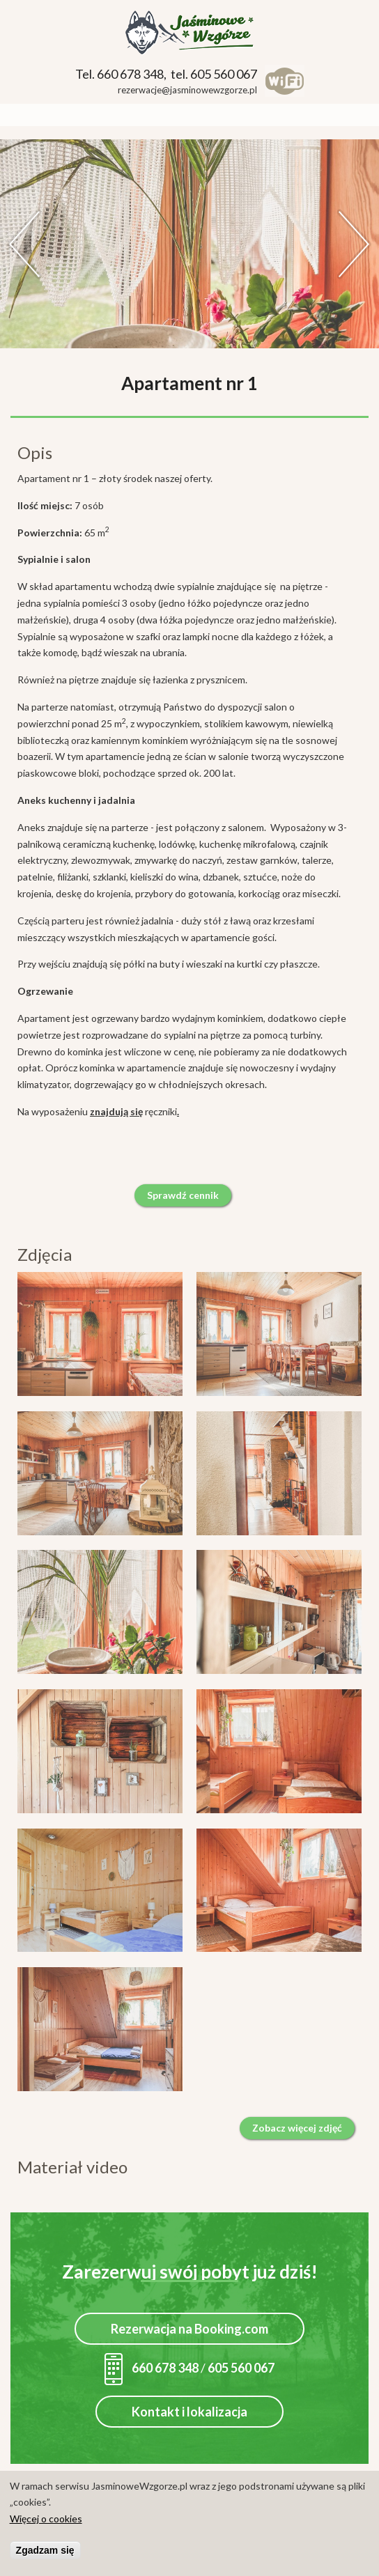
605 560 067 (241, 2367)
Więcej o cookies (46, 2519)
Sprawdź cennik (183, 1195)
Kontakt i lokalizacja (189, 2411)
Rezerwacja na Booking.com (189, 2328)
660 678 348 (152, 2367)
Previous (24, 244)
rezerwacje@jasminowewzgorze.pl (187, 89)
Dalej (354, 244)
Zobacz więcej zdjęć (297, 2128)
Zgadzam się (45, 2550)
